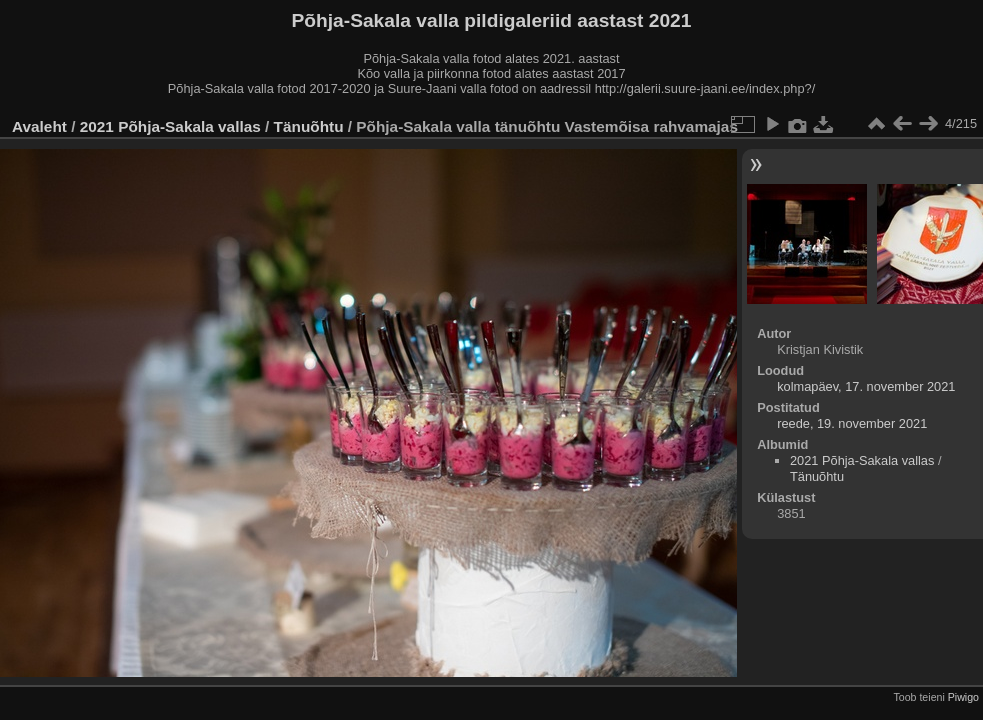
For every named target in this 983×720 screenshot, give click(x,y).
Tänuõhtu (309, 126)
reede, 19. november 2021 (852, 423)
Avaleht (39, 126)
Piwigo (963, 697)
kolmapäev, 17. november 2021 (866, 386)
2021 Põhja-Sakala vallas (170, 126)
